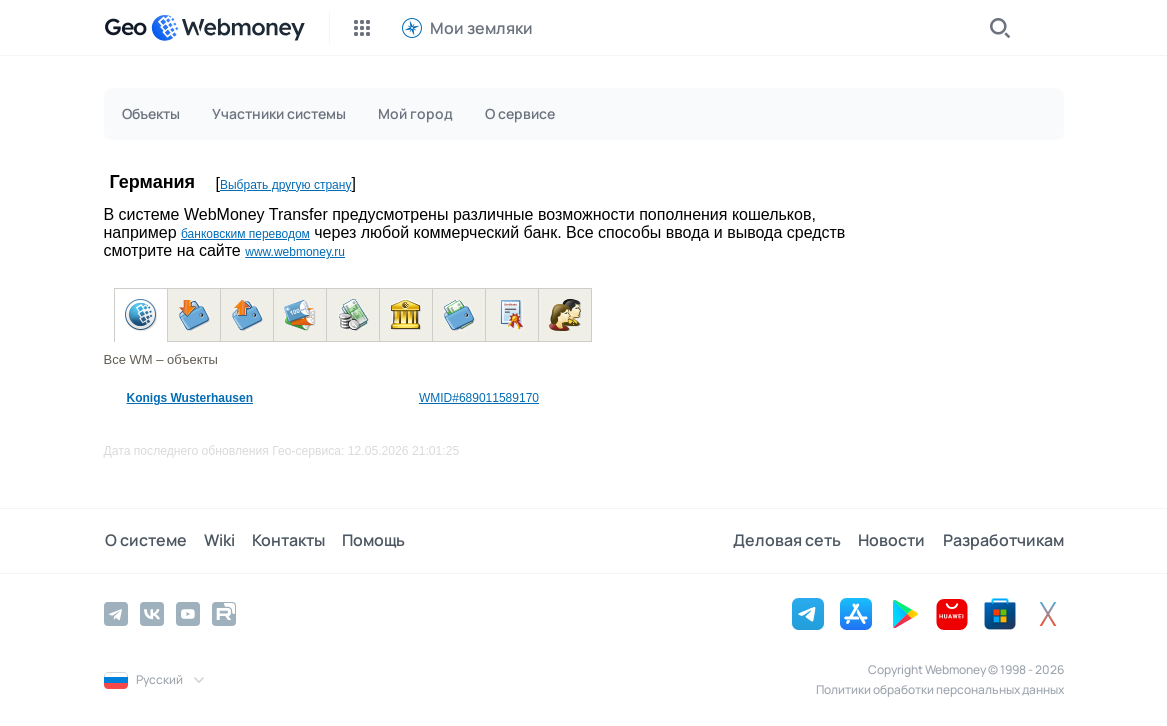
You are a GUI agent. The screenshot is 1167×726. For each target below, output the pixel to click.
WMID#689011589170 (479, 398)
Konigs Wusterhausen (190, 398)
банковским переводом (245, 234)
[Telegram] (116, 614)
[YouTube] (188, 614)
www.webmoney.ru (295, 252)
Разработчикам (1003, 541)
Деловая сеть (790, 541)
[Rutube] (224, 614)
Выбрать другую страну (285, 185)
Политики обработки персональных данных (940, 689)
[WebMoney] (228, 28)
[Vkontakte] (152, 614)
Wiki (217, 541)
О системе (145, 541)
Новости (893, 541)
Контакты (285, 541)
